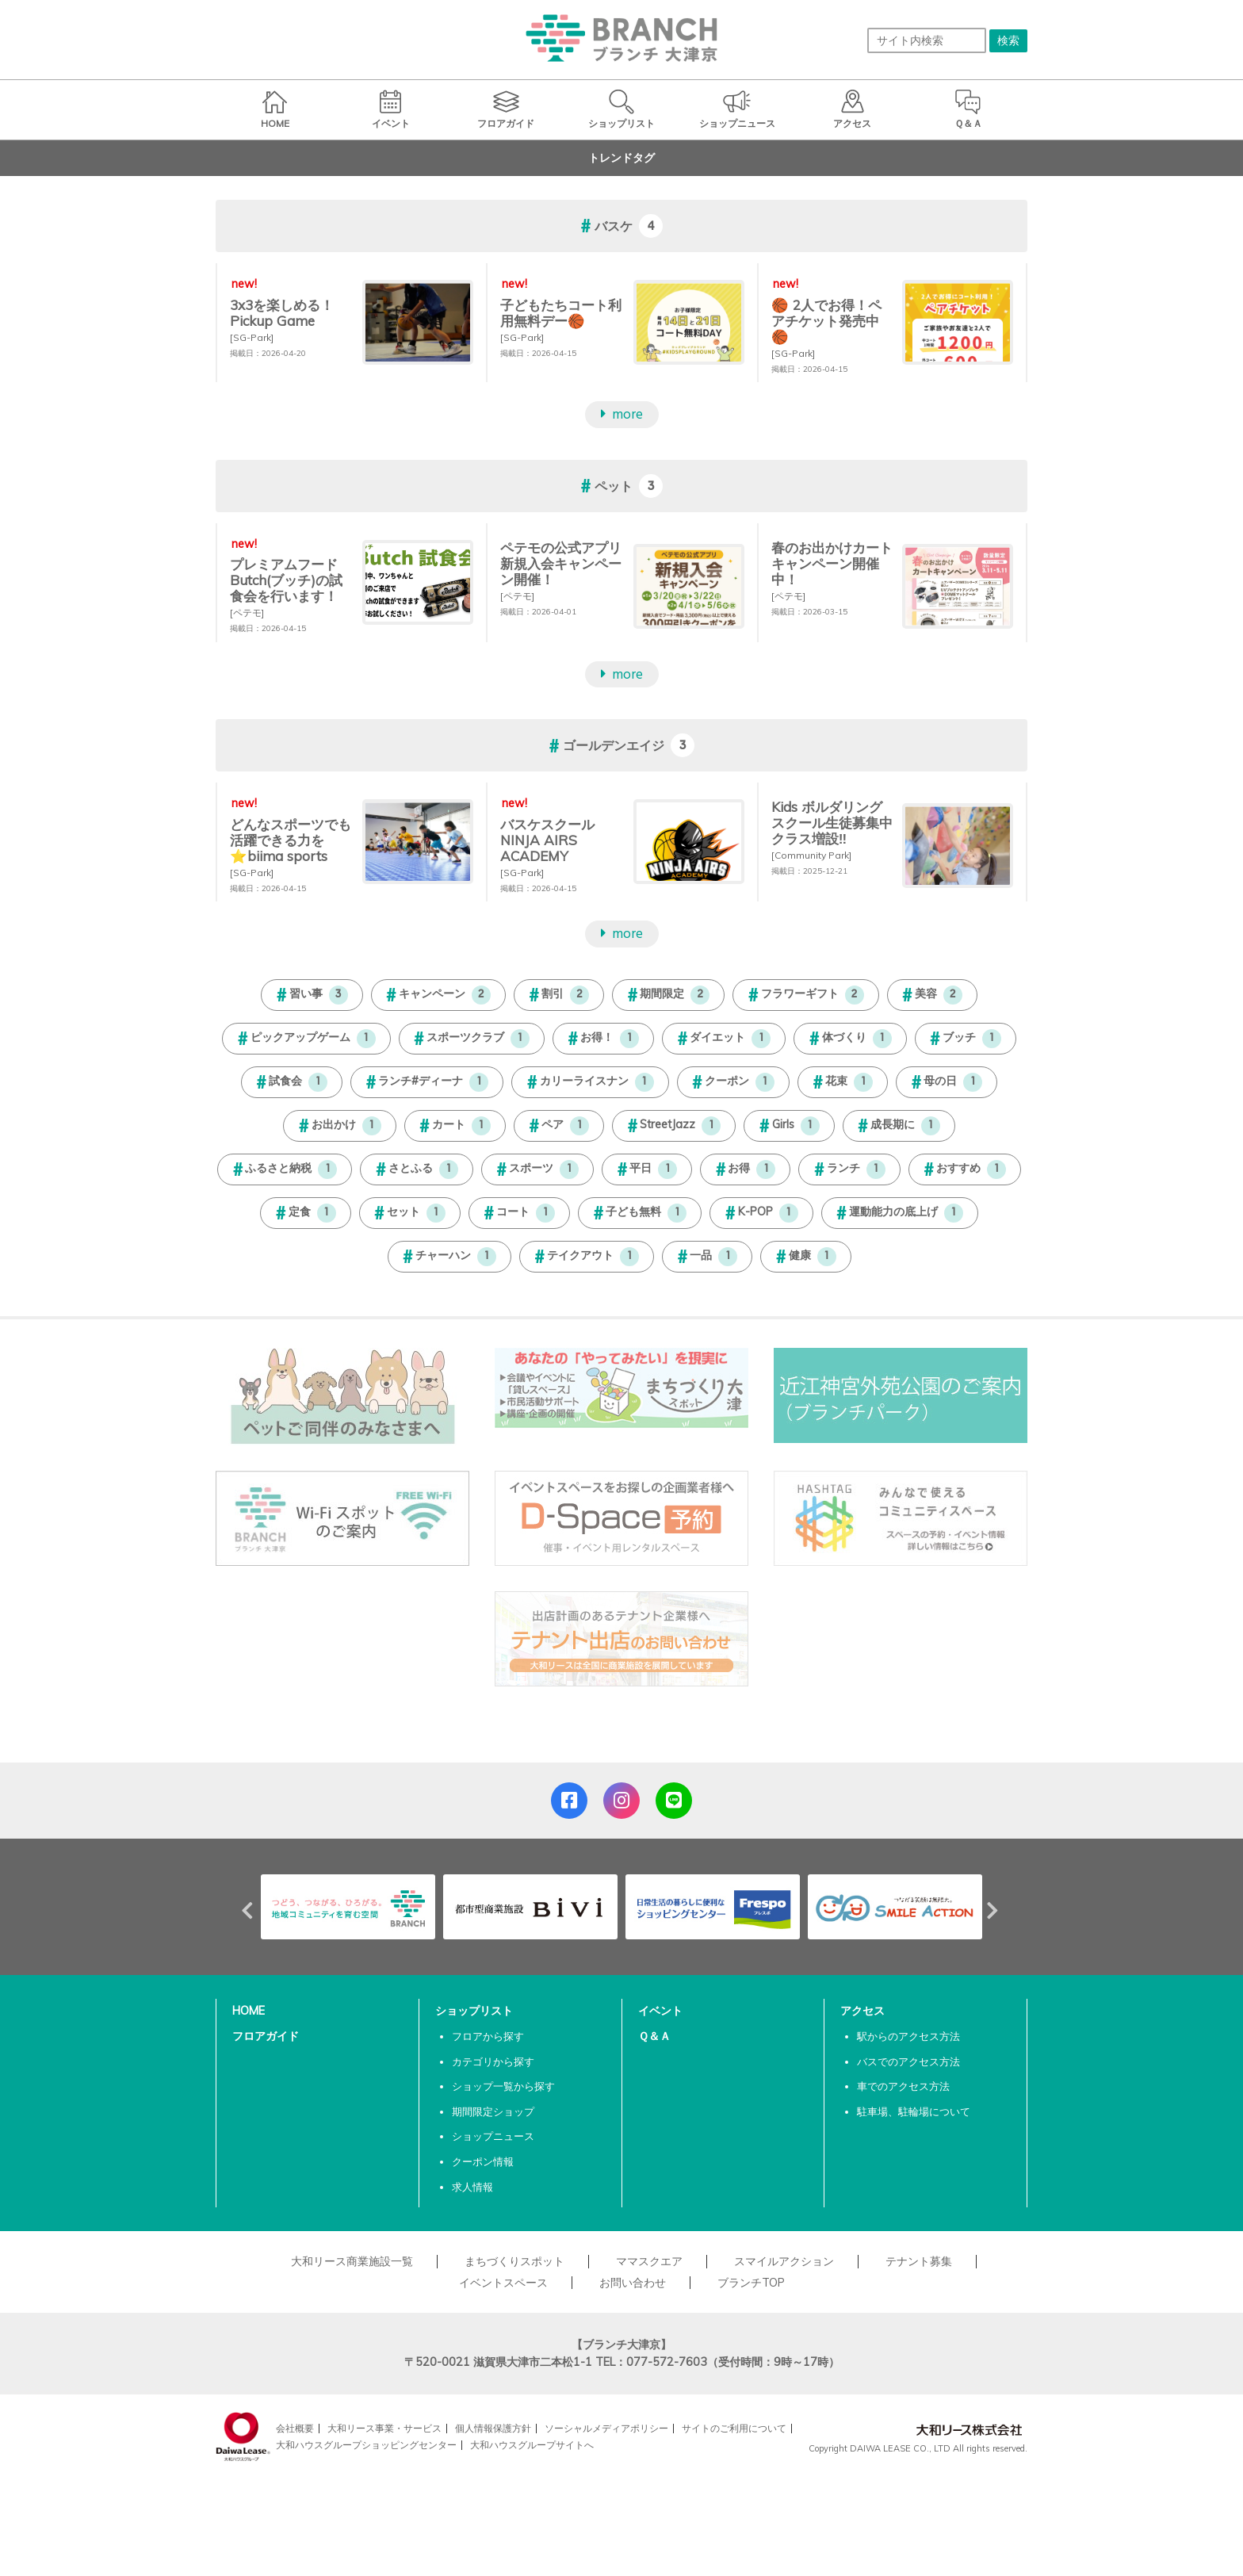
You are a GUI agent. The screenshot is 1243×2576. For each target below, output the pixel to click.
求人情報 (472, 2186)
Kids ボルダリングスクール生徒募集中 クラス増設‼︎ (832, 822)
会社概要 (295, 2428)
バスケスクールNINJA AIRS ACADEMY (547, 840)
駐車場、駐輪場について (913, 2111)
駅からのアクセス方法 (908, 2036)
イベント (660, 2011)
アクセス (862, 2011)
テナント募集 (918, 2261)
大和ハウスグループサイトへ (532, 2445)
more (627, 415)
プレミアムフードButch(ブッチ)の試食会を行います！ (286, 580)
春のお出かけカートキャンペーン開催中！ (832, 563)
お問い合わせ (632, 2283)
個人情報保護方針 (493, 2428)
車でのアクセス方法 (903, 2086)
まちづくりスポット (514, 2261)
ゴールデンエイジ (613, 746)
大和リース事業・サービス (384, 2428)
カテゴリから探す (493, 2061)
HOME (248, 2011)
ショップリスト (474, 2011)
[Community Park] (811, 855)
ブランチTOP (751, 2283)
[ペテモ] (247, 612)
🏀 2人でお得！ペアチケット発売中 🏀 (826, 321)
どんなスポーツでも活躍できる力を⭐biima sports (290, 840)
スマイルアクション (784, 2261)
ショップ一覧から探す (503, 2086)
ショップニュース (493, 2136)
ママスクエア (649, 2261)
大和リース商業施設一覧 (352, 2261)
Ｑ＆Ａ (654, 2036)
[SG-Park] (251, 337)
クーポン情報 (483, 2161)
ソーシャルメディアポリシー (606, 2428)
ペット (614, 486)
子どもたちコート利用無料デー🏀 (561, 313)
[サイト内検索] (926, 40)
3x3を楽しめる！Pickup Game (282, 313)
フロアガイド (265, 2036)
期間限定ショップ (493, 2111)
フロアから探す (488, 2036)
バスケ (614, 226)
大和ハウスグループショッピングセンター (366, 2445)
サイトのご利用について (734, 2428)
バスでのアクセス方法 (908, 2061)
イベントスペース (503, 2283)
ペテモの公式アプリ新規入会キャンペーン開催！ (561, 563)
